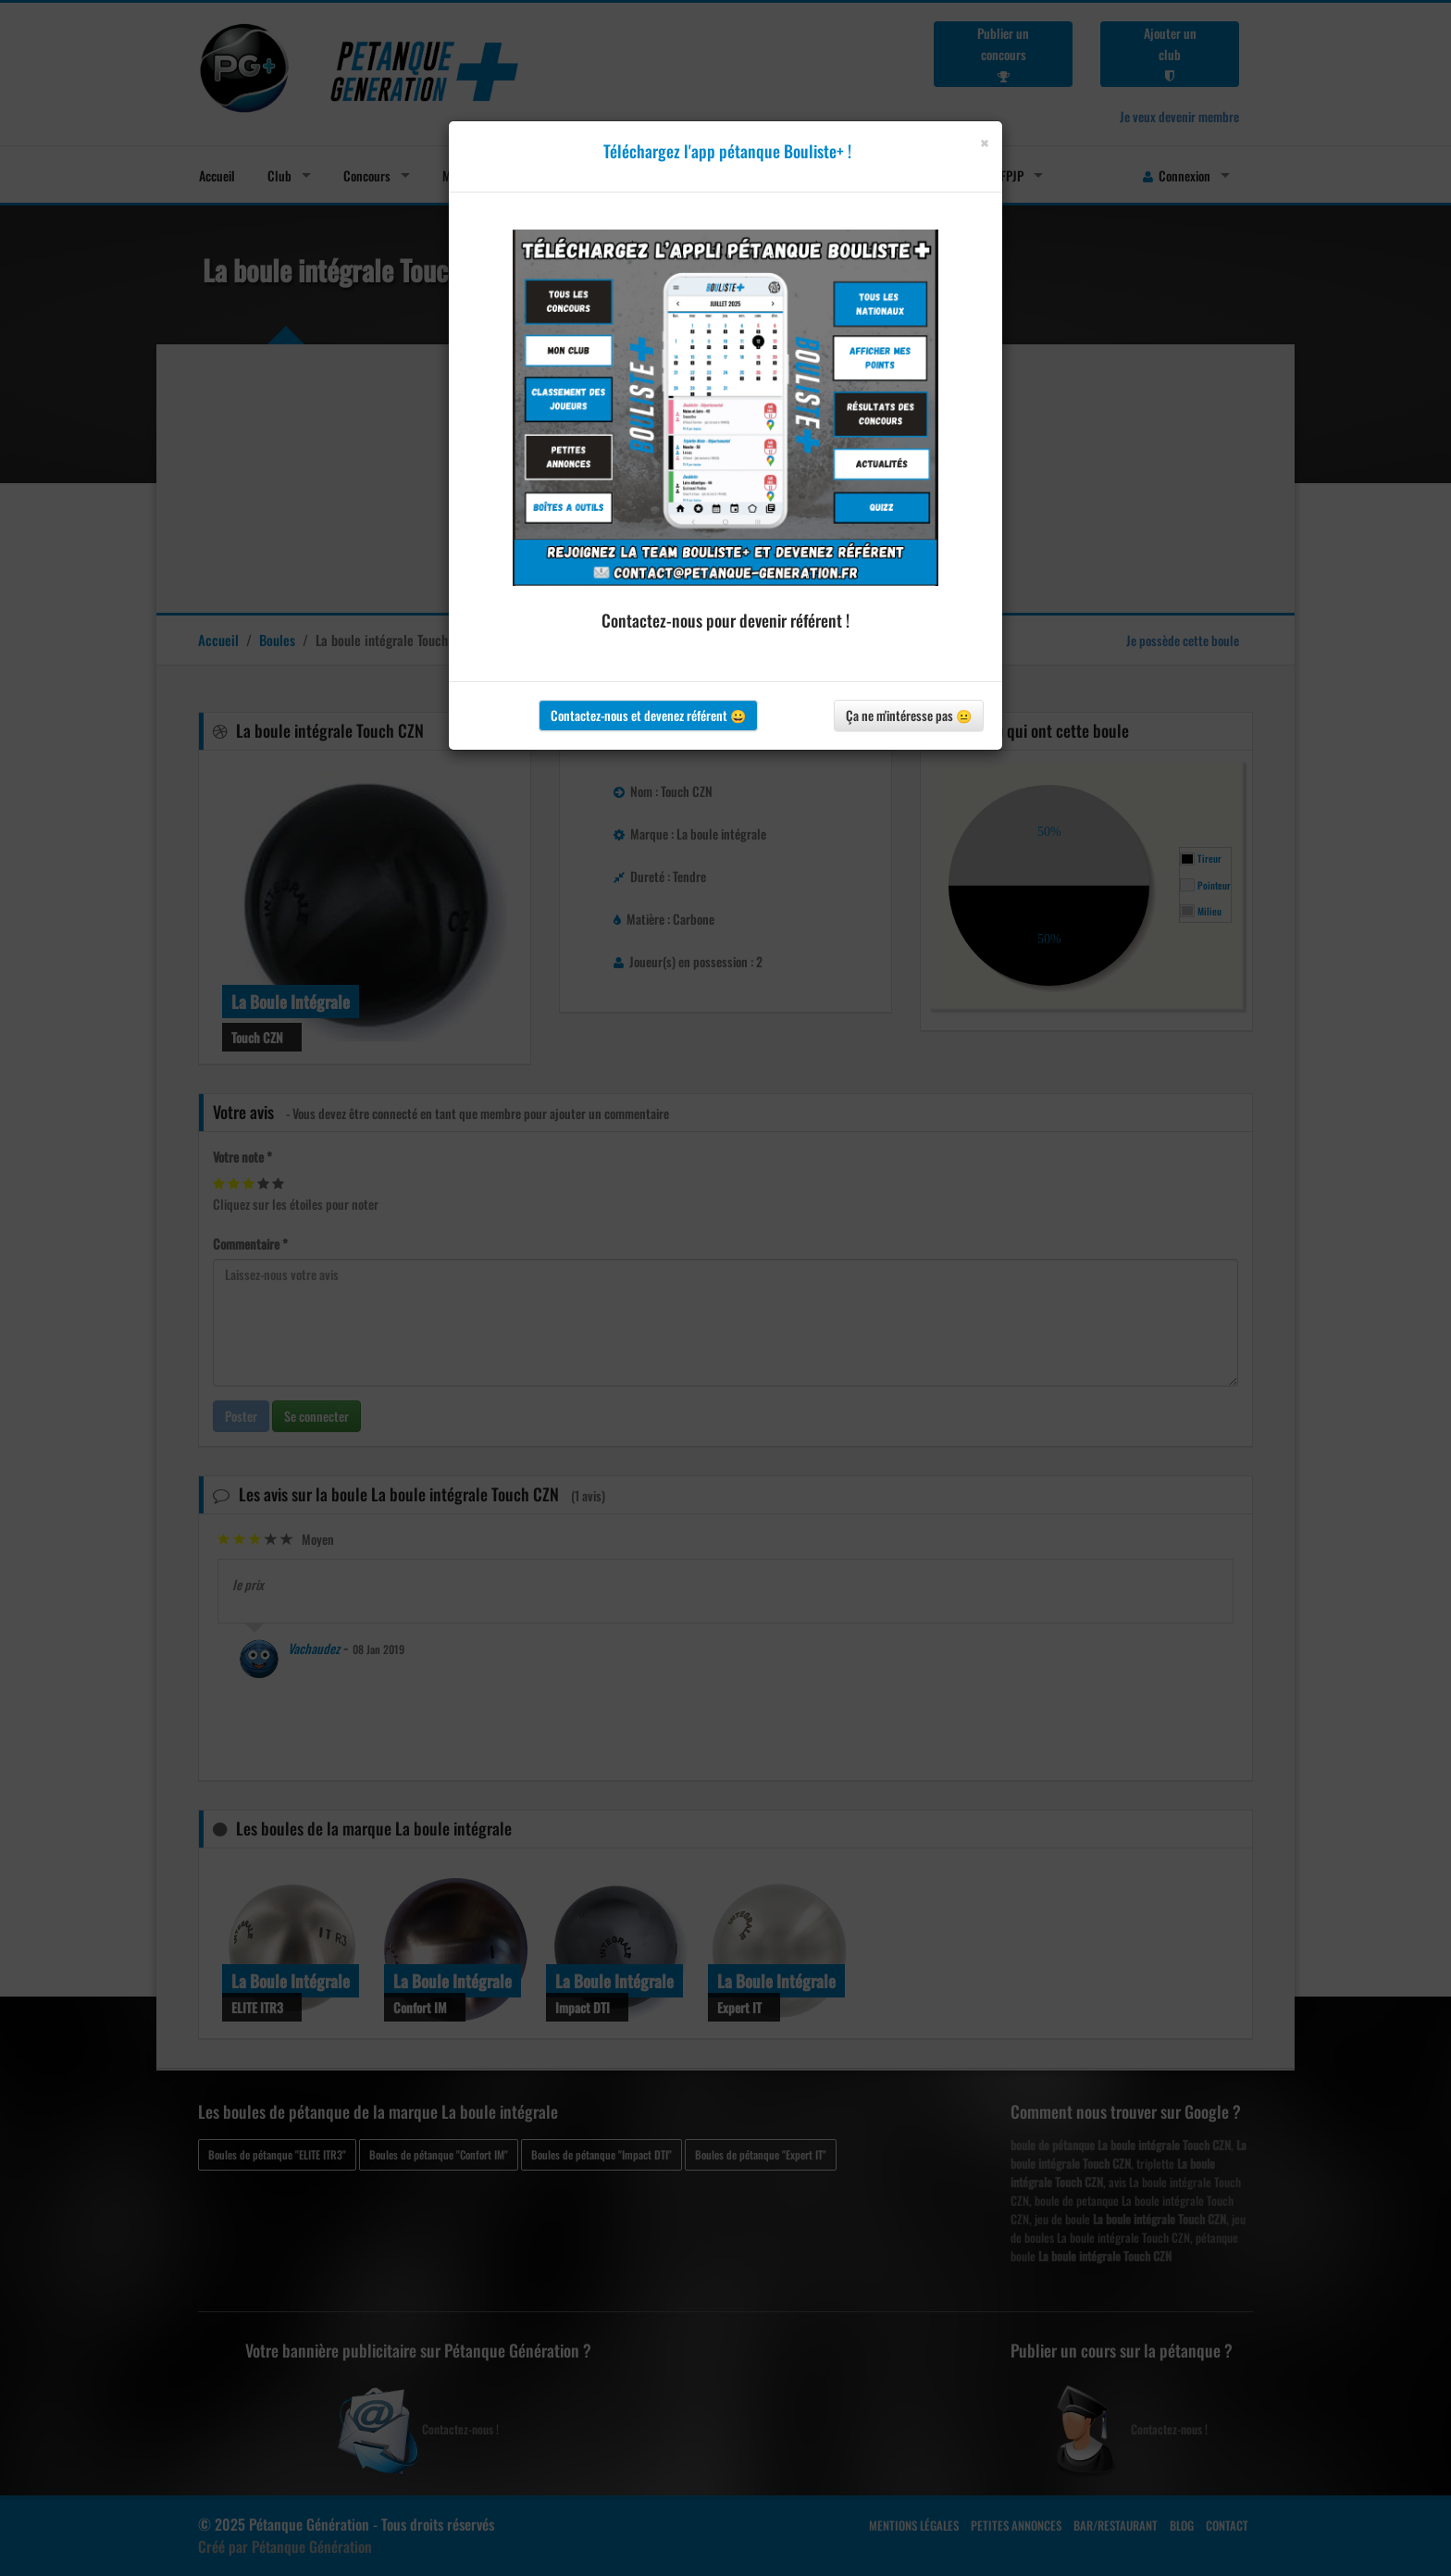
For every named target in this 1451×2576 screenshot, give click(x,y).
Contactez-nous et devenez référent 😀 (648, 715)
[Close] (984, 143)
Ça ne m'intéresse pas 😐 (909, 715)
